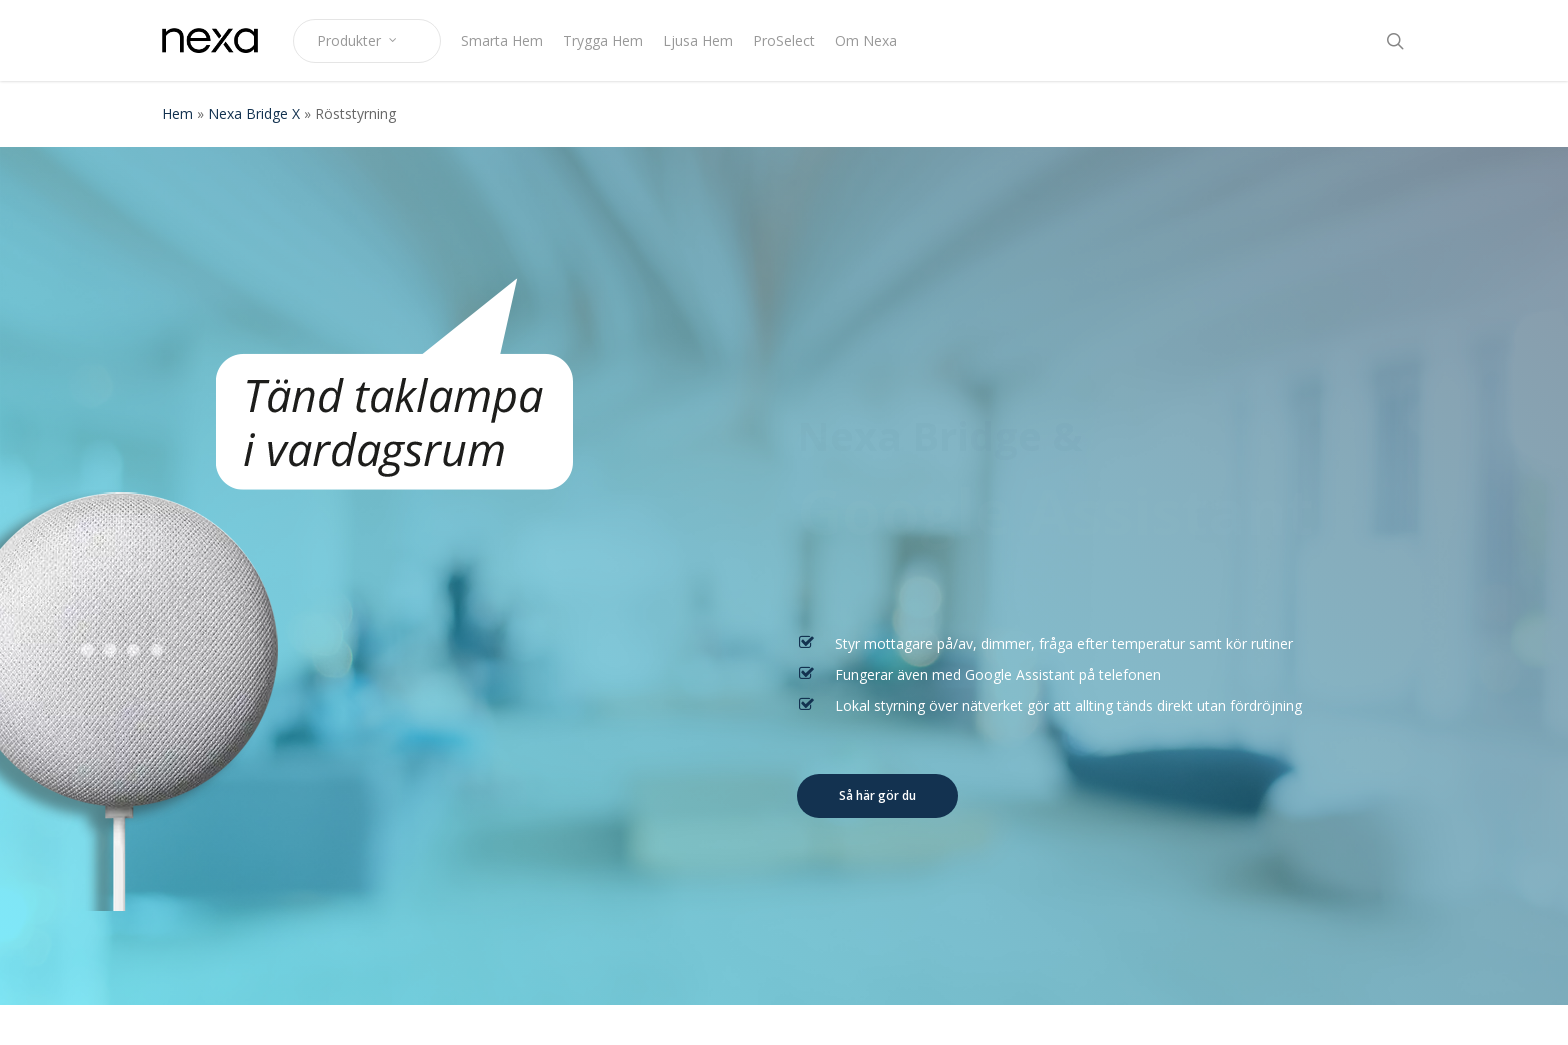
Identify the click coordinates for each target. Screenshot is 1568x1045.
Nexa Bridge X (254, 113)
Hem (177, 113)
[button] (877, 796)
